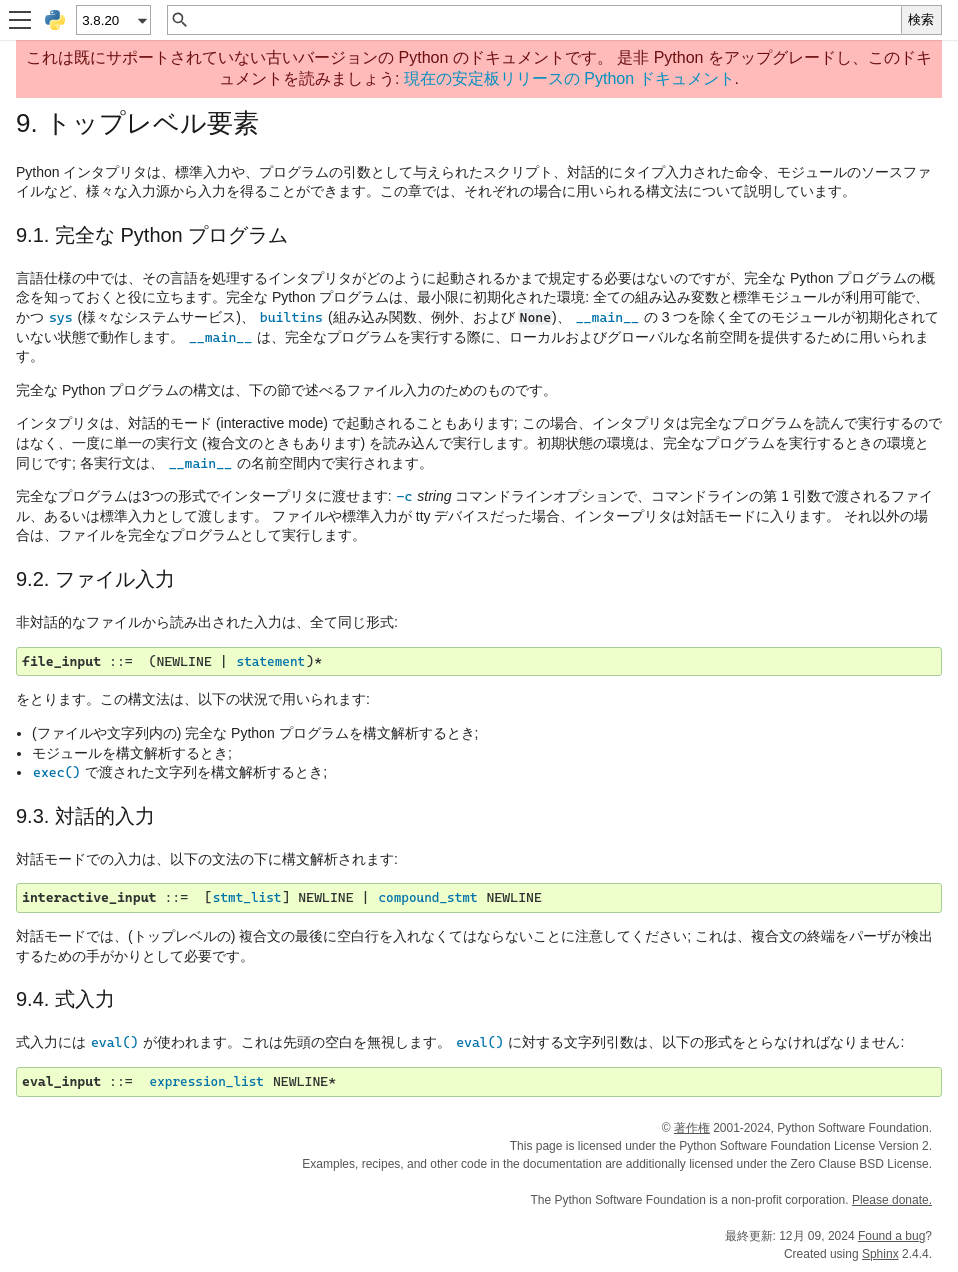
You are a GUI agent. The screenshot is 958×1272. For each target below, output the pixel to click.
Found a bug (891, 1236)
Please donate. (892, 1200)
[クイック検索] (545, 20)
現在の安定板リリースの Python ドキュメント (569, 78)
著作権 (692, 1128)
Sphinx (880, 1254)
